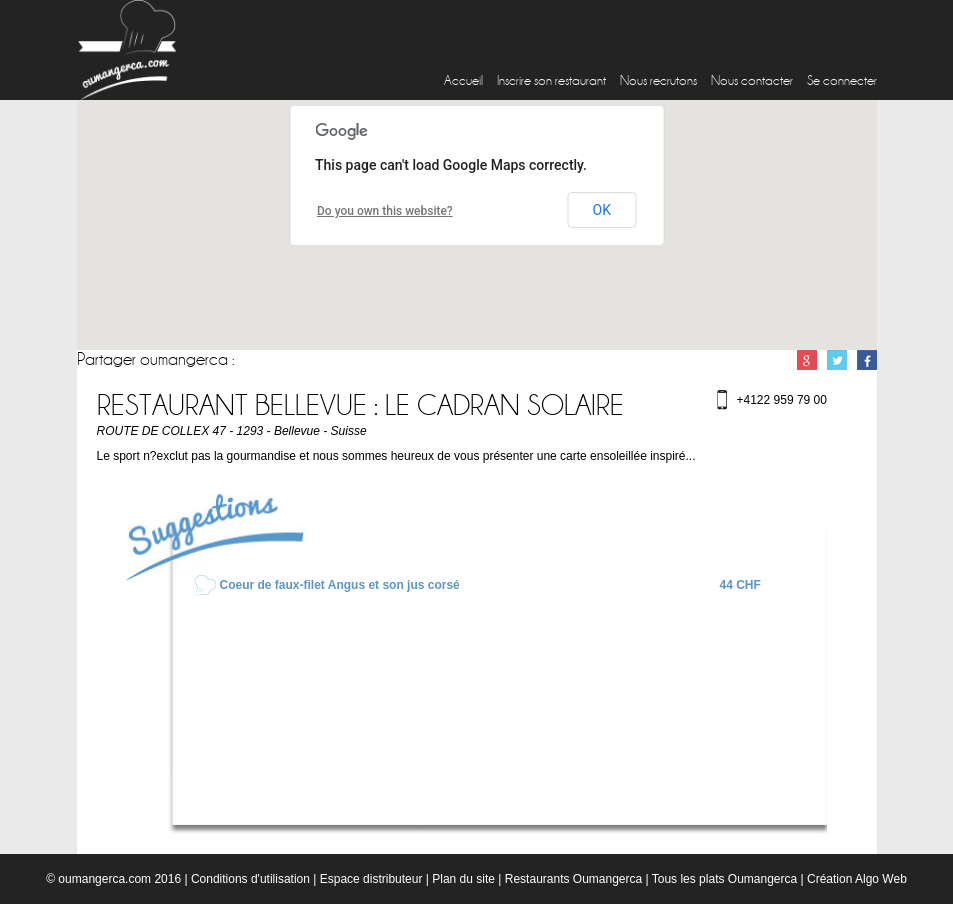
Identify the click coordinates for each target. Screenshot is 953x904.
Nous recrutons (658, 80)
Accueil (463, 80)
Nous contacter (752, 80)
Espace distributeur (371, 879)
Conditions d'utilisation (250, 879)
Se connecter (842, 80)
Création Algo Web (857, 879)
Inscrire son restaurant (551, 80)
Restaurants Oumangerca (573, 879)
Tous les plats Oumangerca (724, 879)
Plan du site (463, 879)
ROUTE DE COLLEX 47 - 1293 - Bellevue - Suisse (232, 431)
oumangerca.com (104, 879)
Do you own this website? (385, 211)
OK (602, 210)
